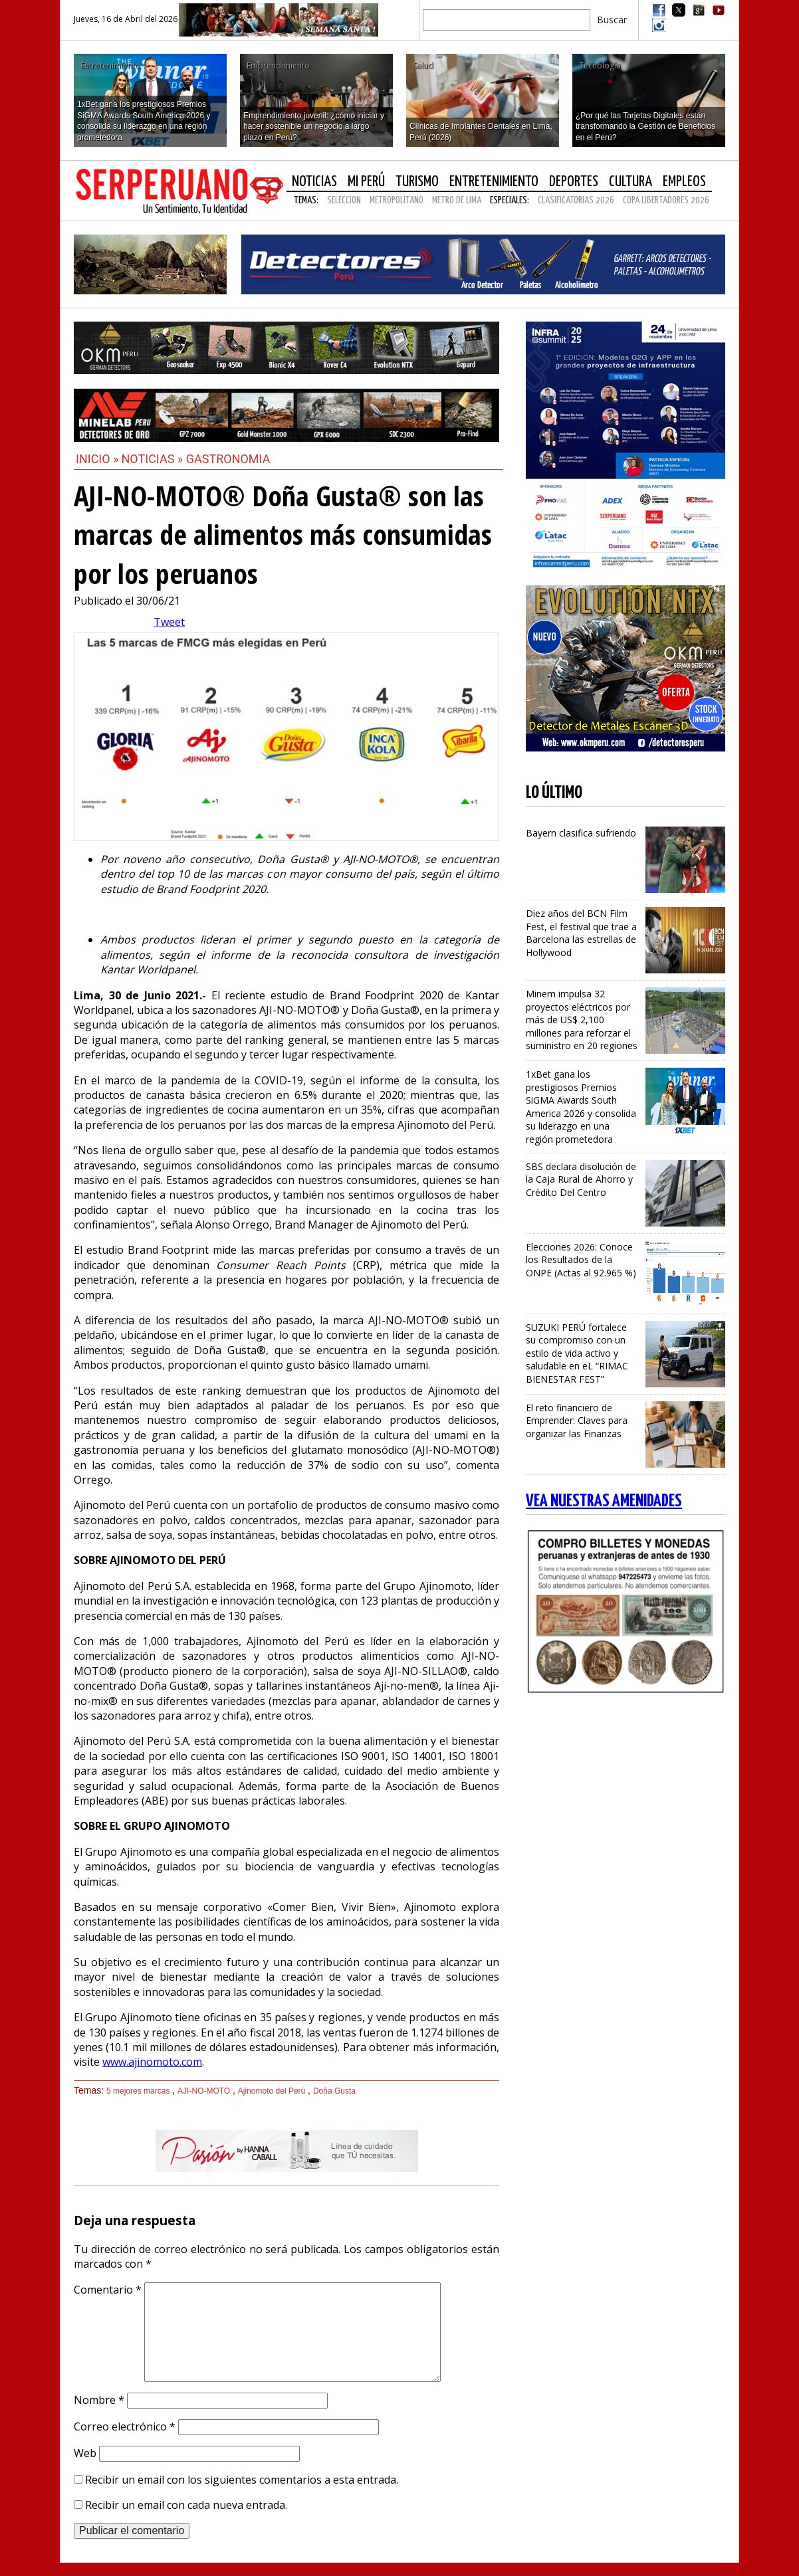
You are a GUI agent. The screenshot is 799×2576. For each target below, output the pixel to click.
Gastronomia (228, 459)
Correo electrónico (124, 2426)
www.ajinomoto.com (152, 2061)
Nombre (99, 2400)
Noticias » (154, 459)
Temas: (306, 200)
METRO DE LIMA (456, 200)
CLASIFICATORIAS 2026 (576, 200)
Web (85, 2453)
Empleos (684, 181)
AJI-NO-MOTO (203, 2091)
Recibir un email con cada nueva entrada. (186, 2505)
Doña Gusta (334, 2091)
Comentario (108, 2289)
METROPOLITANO (396, 200)
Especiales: (509, 200)
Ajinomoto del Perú (271, 2091)
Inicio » (97, 459)
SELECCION (344, 200)
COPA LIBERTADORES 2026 (666, 200)
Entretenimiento (493, 181)
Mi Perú (366, 181)
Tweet (169, 622)
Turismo (417, 181)
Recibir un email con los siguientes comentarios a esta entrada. (241, 2479)
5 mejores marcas (138, 2091)
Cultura (630, 181)
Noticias (314, 181)
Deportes (573, 181)
